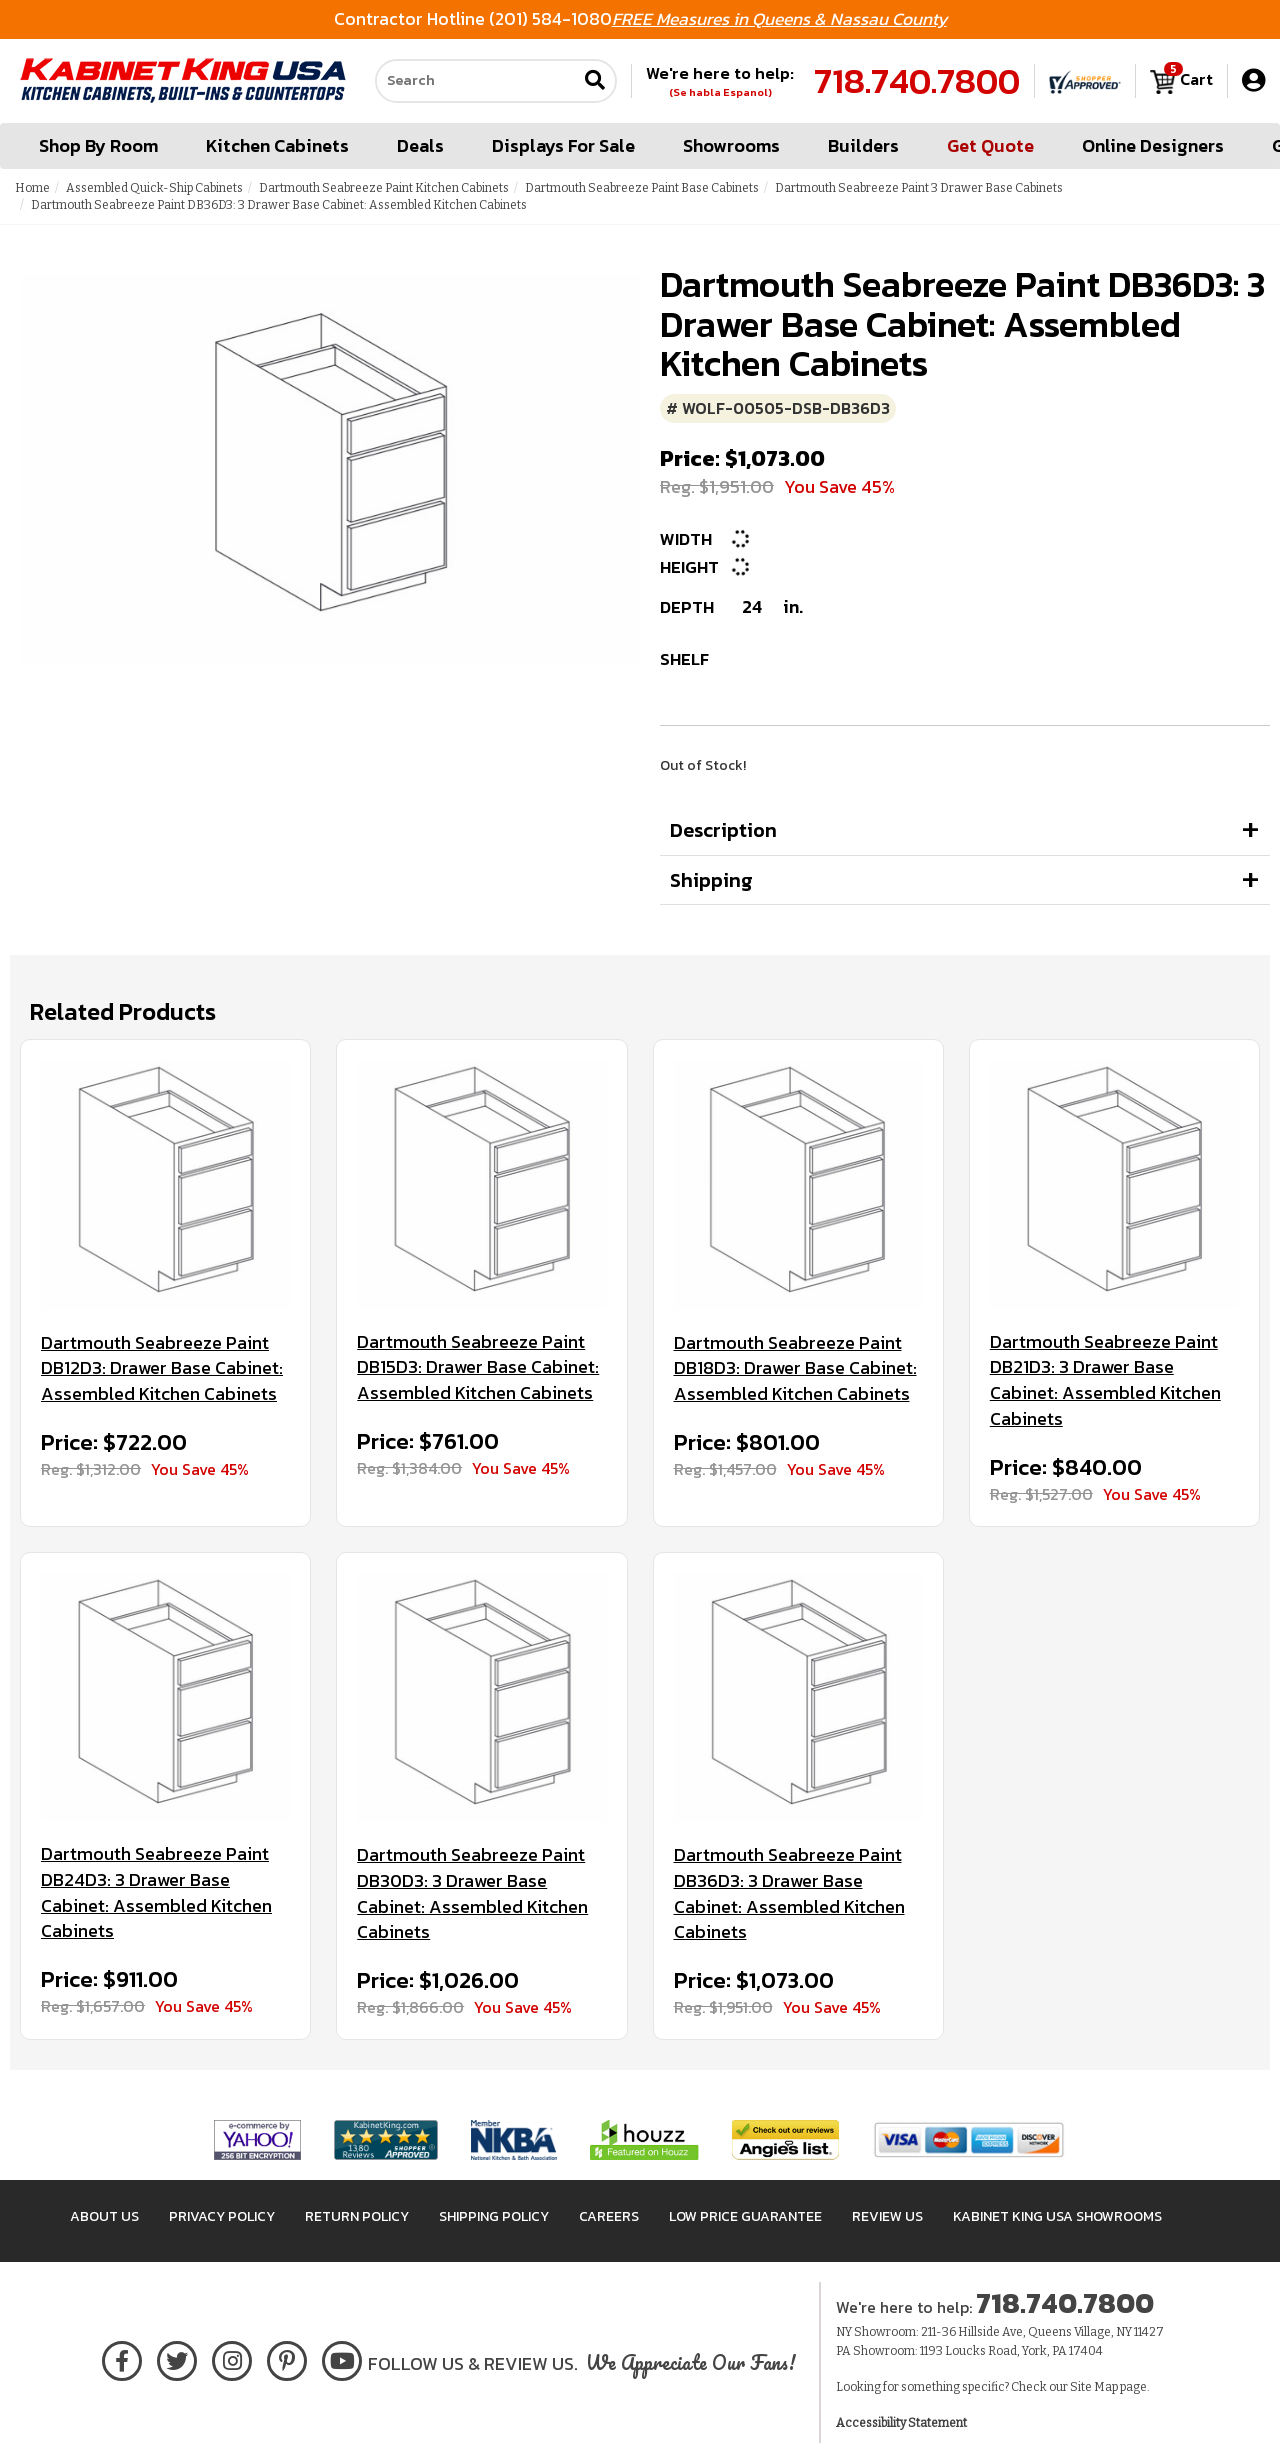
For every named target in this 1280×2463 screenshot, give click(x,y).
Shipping (711, 880)
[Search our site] (476, 81)
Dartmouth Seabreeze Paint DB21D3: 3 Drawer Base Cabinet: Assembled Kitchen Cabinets (1105, 1380)
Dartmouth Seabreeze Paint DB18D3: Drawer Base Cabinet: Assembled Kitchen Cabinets (795, 1368)
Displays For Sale (563, 145)
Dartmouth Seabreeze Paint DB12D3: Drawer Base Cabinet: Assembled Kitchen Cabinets (162, 1368)
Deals (420, 145)
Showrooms (731, 145)
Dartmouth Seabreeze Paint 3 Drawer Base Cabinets (919, 188)
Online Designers (1153, 145)
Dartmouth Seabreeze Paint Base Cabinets (642, 188)
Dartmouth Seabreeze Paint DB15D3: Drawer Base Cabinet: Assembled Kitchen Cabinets (478, 1367)
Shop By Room (98, 145)
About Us (104, 2216)
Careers (609, 2216)
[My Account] (1253, 80)
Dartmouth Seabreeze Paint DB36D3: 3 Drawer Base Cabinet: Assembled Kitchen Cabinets (789, 1893)
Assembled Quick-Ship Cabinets (154, 188)
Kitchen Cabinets (277, 145)
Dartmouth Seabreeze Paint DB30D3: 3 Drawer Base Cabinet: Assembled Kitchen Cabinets (472, 1893)
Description (723, 830)
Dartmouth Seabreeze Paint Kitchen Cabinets (384, 188)
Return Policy (357, 2216)
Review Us (887, 2216)
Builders (863, 145)
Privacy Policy (222, 2216)
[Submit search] (595, 81)
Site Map (1094, 2387)
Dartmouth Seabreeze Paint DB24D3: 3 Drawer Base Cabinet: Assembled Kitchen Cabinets (156, 1892)
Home (32, 188)
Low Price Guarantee (745, 2216)
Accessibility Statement (901, 2423)
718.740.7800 (917, 81)
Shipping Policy (494, 2216)
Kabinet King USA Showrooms (1057, 2216)
